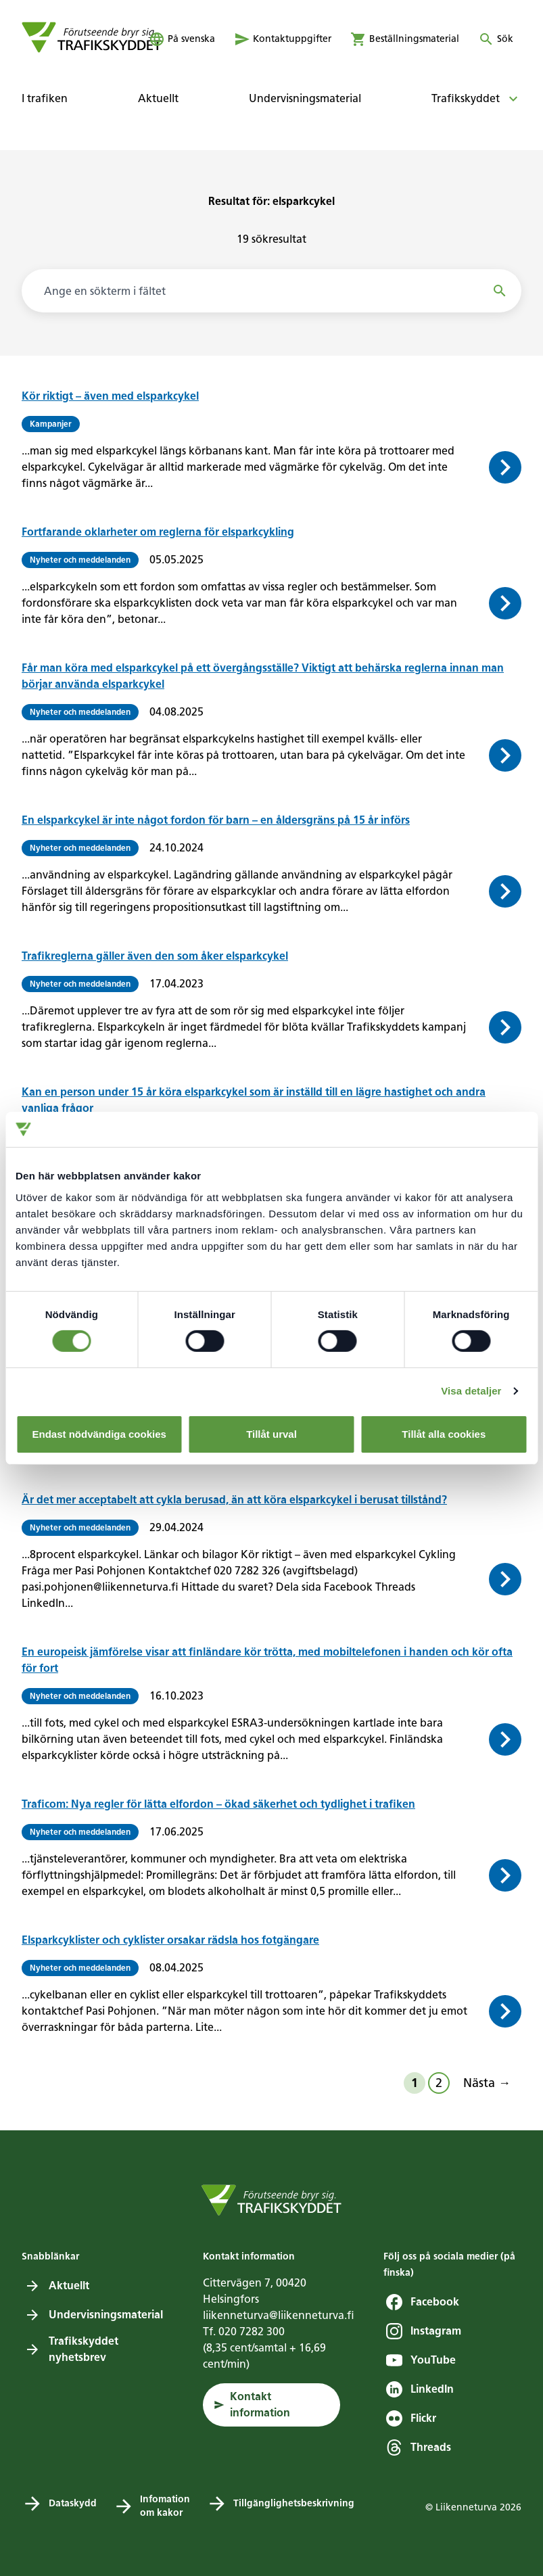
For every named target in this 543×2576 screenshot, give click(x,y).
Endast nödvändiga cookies (99, 1434)
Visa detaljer (471, 1391)
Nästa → (487, 2083)
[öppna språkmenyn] (182, 39)
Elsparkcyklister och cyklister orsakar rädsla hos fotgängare (170, 1940)
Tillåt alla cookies (444, 1434)
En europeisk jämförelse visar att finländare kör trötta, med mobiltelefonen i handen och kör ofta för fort (267, 1660)
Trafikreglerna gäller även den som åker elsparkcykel (155, 956)
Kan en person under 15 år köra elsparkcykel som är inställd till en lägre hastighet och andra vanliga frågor (254, 1100)
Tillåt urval (271, 1434)
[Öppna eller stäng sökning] (495, 39)
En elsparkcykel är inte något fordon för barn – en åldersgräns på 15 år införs (216, 820)
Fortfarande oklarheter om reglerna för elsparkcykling (158, 531)
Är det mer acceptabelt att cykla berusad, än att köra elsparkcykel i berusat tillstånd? (234, 1499)
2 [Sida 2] (438, 2083)
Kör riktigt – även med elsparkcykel (110, 396)
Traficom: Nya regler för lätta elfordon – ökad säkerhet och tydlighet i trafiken (218, 1804)
